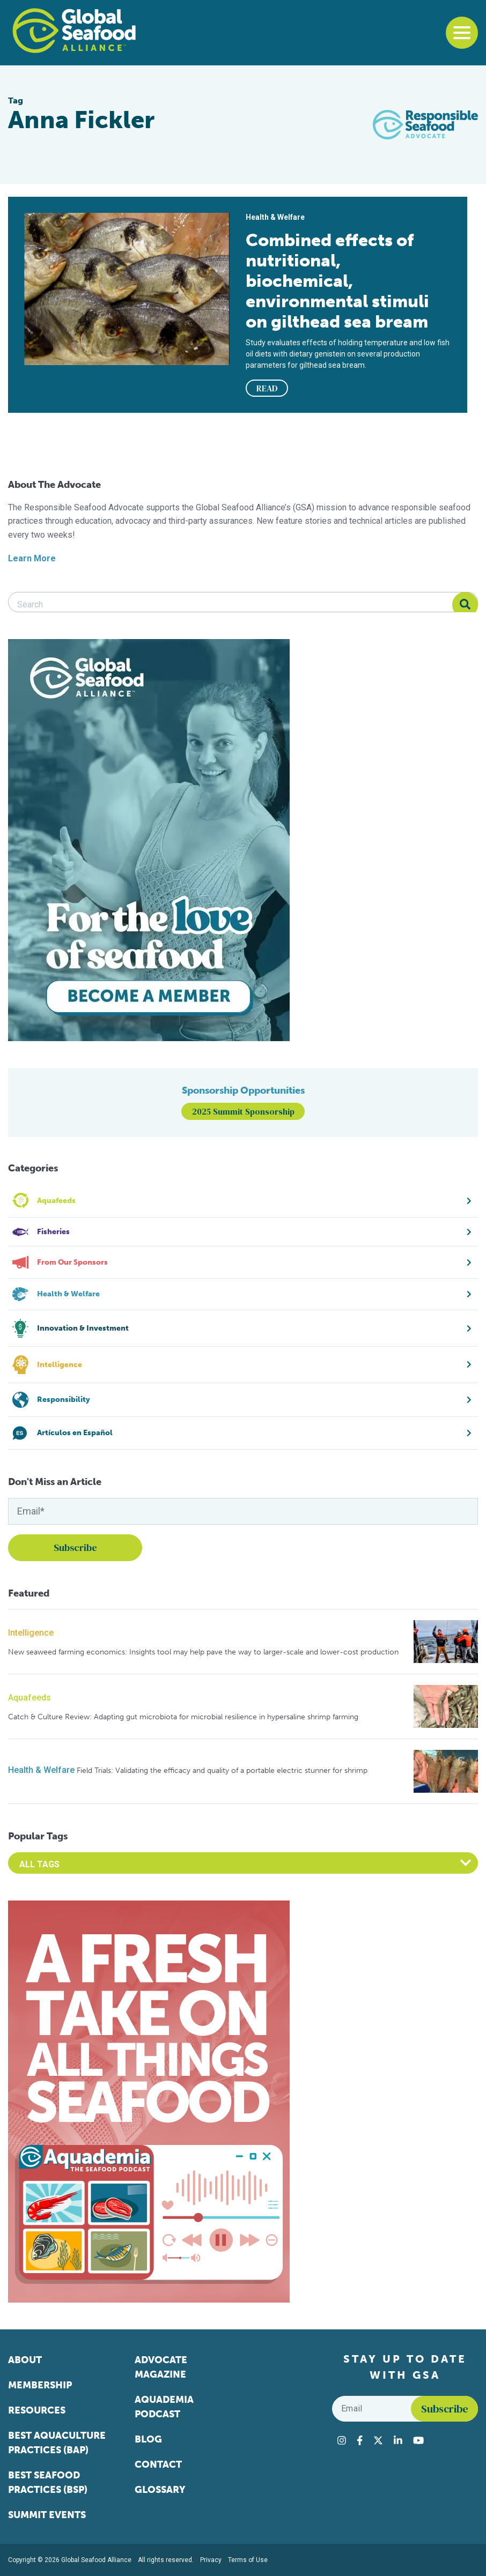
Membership (40, 2385)
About (25, 2360)
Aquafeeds (29, 1697)
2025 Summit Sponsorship (243, 1111)
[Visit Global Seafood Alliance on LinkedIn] (398, 2440)
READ (267, 388)
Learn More (32, 558)
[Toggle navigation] (462, 33)
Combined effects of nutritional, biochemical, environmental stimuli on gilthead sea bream (337, 281)
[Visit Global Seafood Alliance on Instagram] (341, 2440)
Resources (36, 2410)
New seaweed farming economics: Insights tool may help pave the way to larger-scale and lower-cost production (203, 1652)
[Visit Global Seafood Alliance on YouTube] (418, 2440)
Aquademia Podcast (164, 2407)
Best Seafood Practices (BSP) (47, 2482)
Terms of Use (248, 2560)
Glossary (160, 2490)
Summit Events (47, 2515)
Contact (158, 2464)
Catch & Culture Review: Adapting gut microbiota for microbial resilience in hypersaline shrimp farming (183, 1717)
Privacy (211, 2560)
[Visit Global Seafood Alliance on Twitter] (378, 2440)
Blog (148, 2439)
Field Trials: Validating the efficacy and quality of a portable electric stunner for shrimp (222, 1770)
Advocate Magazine (161, 2367)
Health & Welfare (41, 1770)
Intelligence (31, 1633)
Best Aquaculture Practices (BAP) (57, 2443)
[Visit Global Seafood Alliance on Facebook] (359, 2440)
